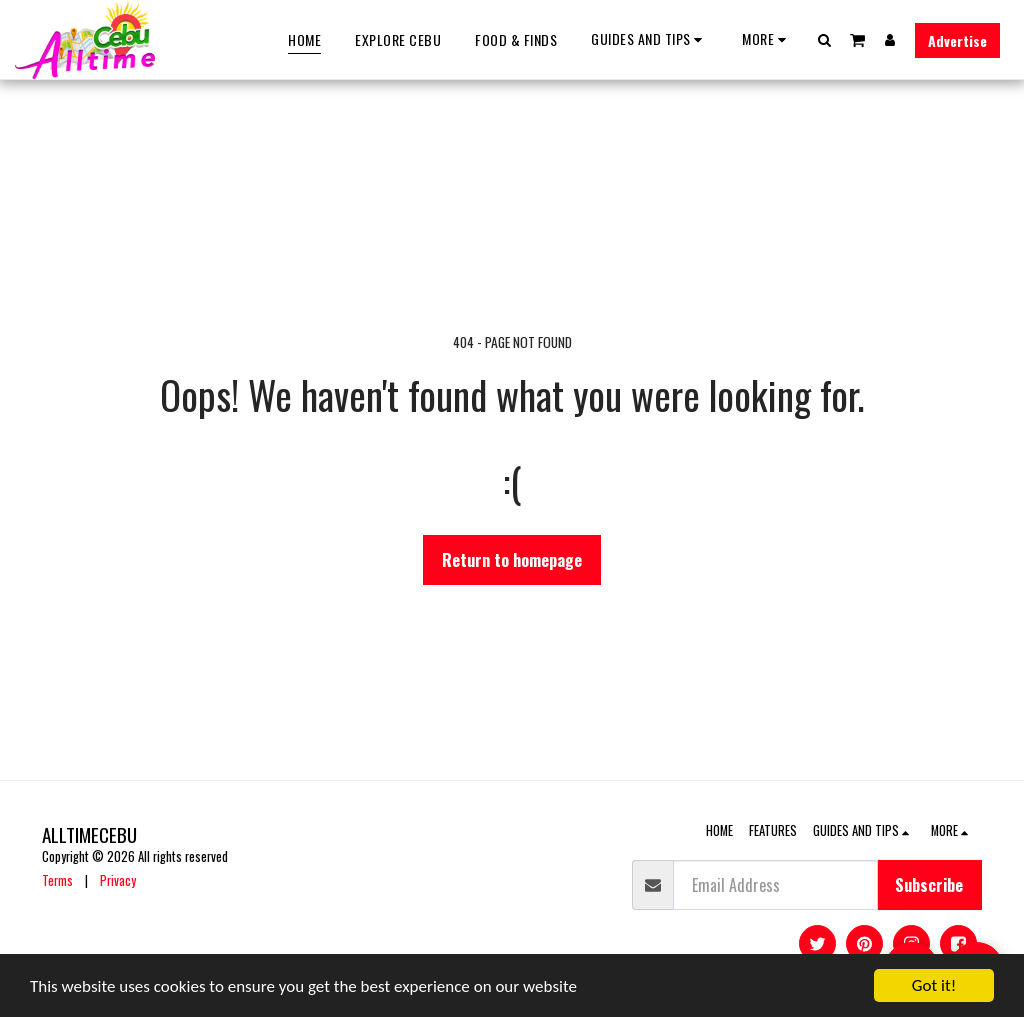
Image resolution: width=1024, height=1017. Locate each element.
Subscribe (929, 885)
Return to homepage (512, 560)
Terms (57, 880)
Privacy (118, 880)
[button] (649, 39)
